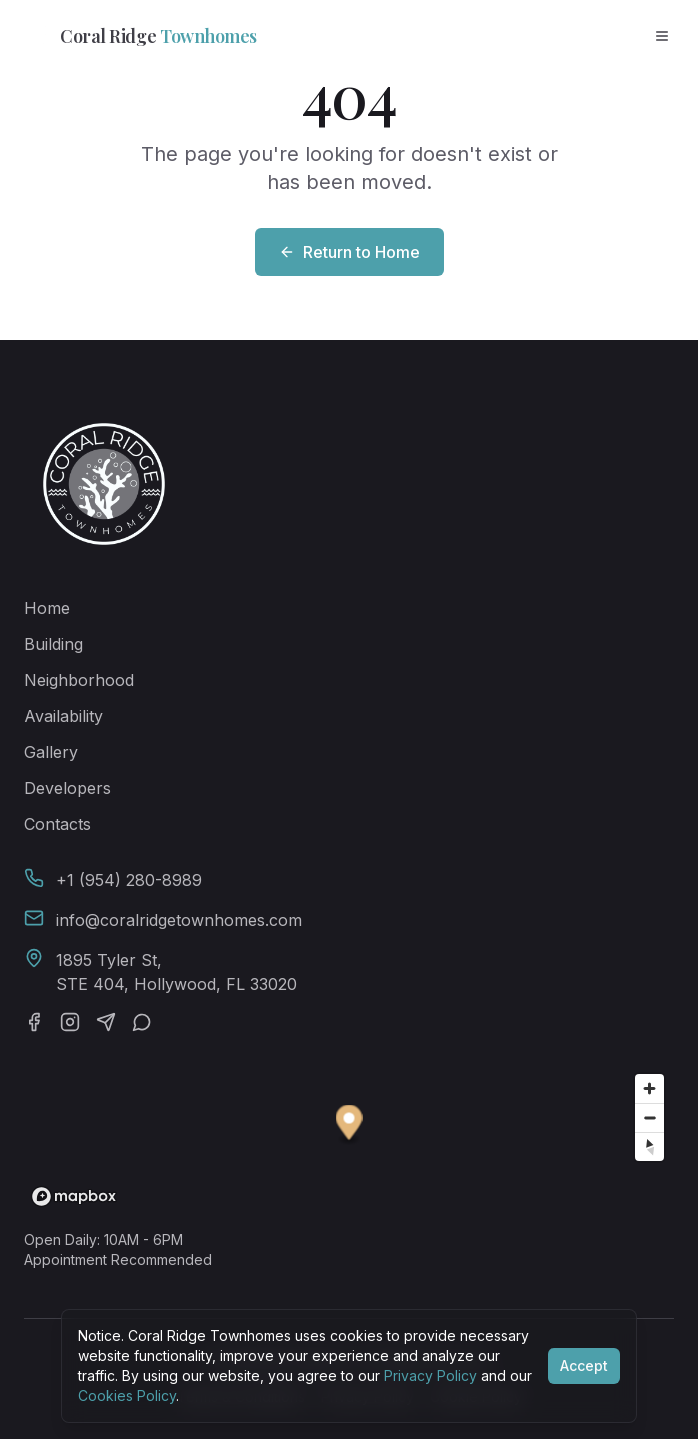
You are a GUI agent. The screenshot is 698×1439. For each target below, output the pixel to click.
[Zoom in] (649, 1088)
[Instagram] (70, 1022)
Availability (63, 716)
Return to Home (349, 252)
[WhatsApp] (142, 1022)
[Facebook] (34, 1022)
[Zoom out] (649, 1117)
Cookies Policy (127, 1395)
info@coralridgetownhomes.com (179, 920)
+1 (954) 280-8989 (129, 880)
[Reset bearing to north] (649, 1146)
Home (47, 608)
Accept (584, 1365)
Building (53, 644)
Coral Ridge (136, 36)
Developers (67, 788)
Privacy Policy (430, 1375)
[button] (349, 1125)
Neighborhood (79, 680)
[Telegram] (106, 1022)
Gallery (51, 752)
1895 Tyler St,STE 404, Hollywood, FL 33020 (176, 972)
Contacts (57, 824)
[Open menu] (662, 36)
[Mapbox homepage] (74, 1196)
